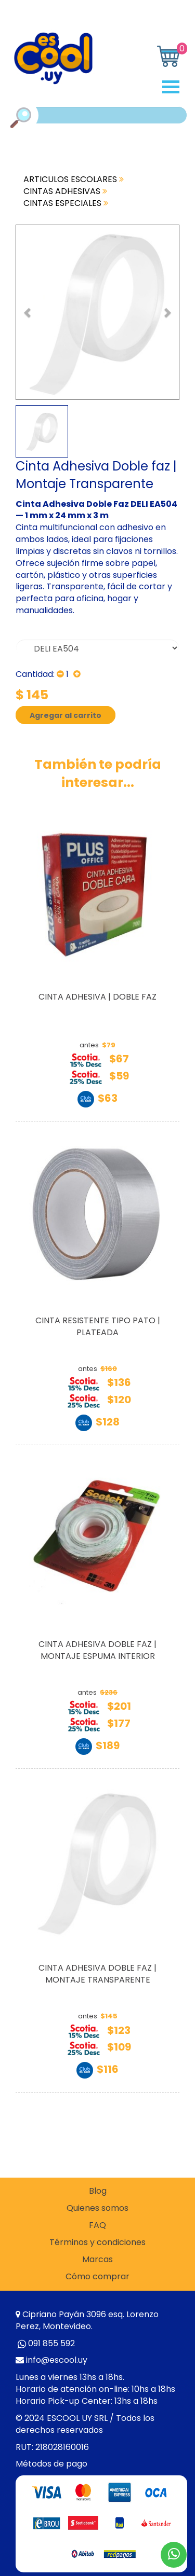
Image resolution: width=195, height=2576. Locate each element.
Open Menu (174, 87)
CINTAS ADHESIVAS (65, 191)
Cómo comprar (97, 2276)
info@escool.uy (56, 2360)
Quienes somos (97, 2208)
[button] (28, 312)
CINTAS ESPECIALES (65, 203)
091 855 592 (51, 2343)
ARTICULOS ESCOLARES (73, 179)
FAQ (97, 2225)
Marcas (97, 2259)
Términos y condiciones (97, 2242)
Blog (98, 2191)
